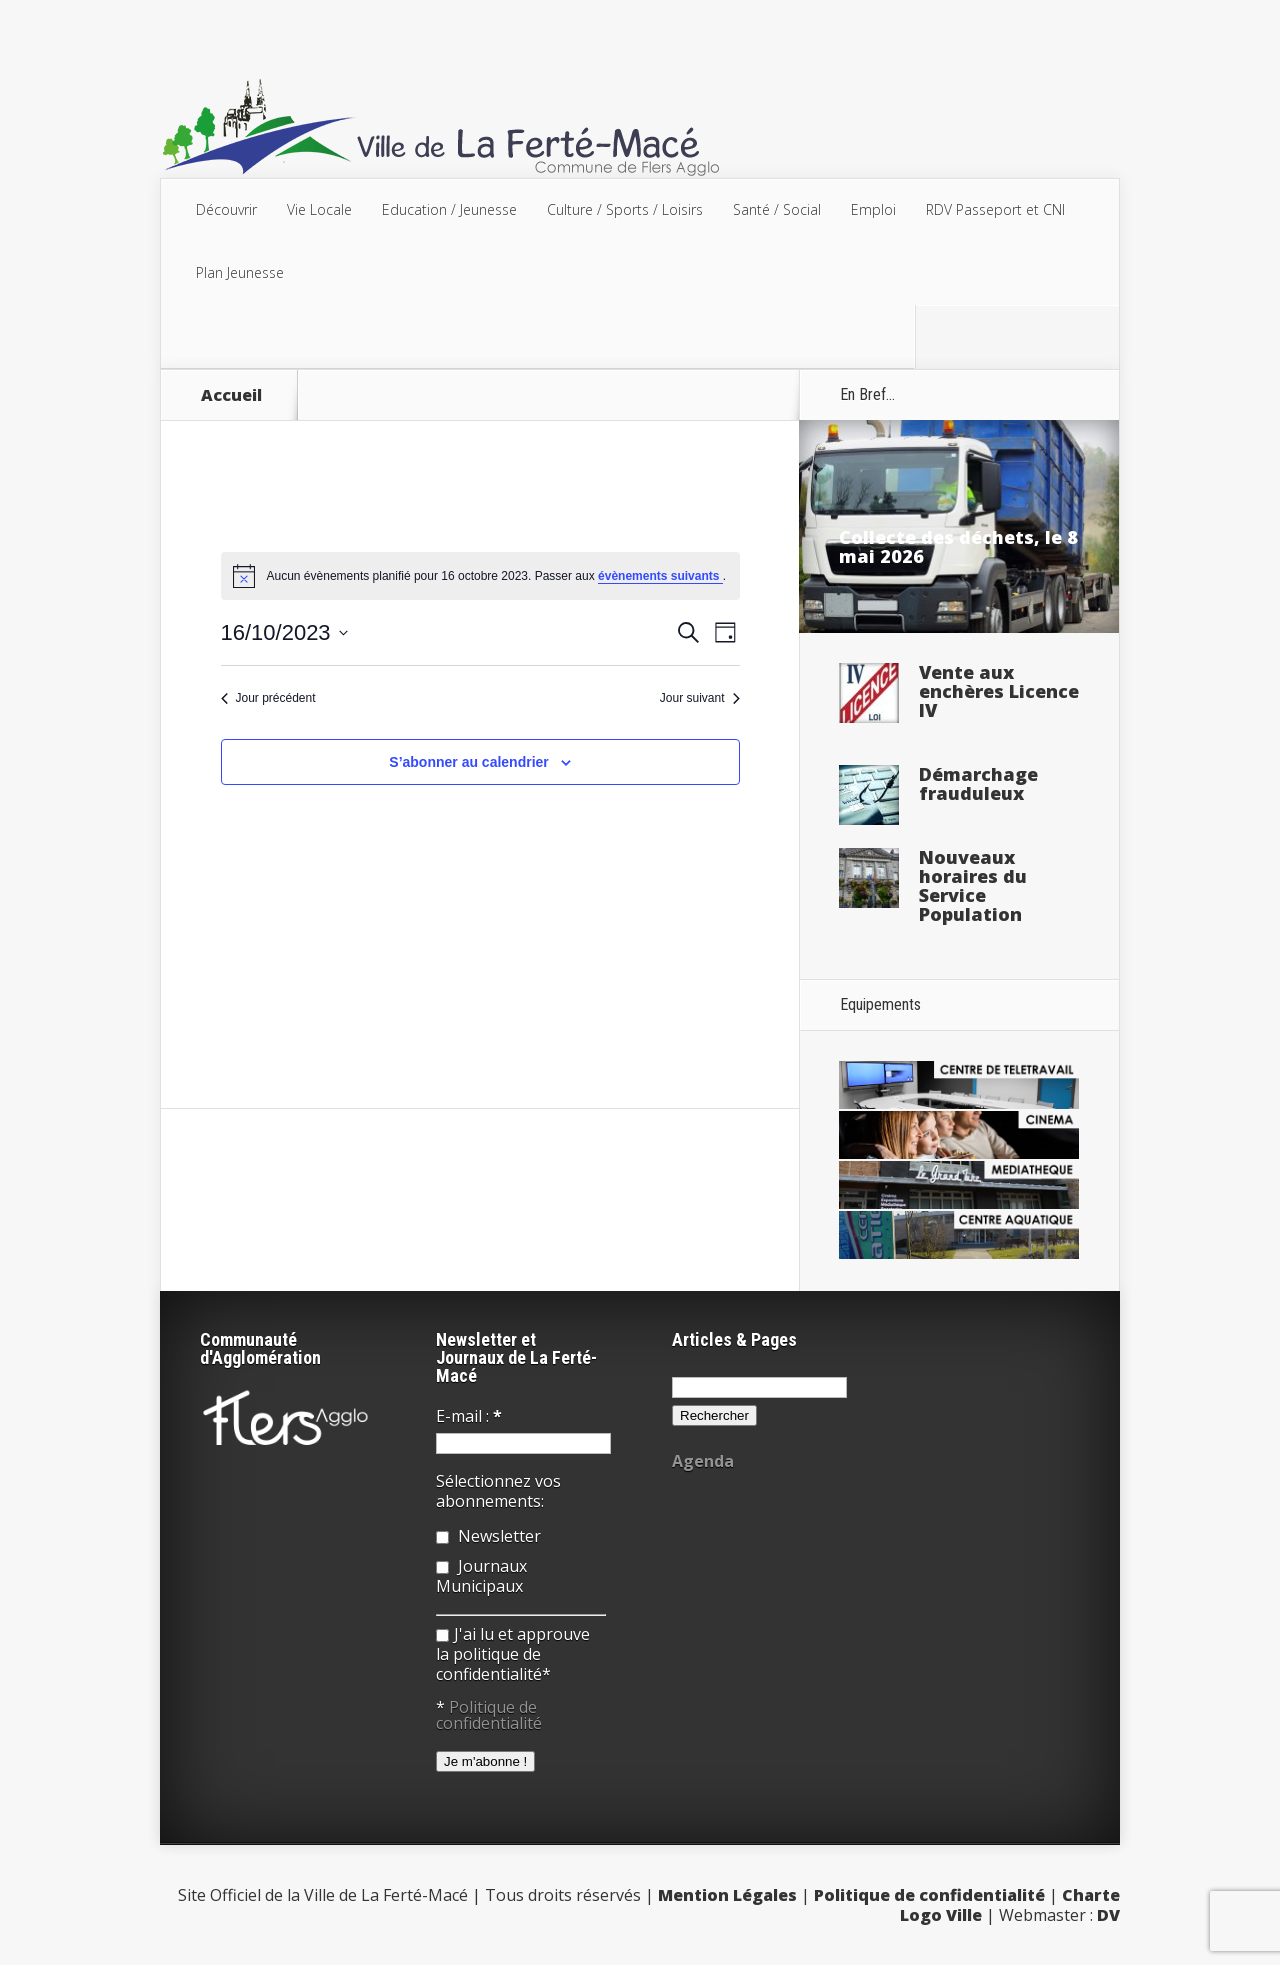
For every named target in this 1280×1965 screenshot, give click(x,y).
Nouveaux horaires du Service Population (973, 885)
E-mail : (469, 1416)
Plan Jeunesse (240, 272)
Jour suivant (700, 698)
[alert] (480, 576)
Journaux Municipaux (481, 1576)
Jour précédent (268, 698)
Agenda (703, 1461)
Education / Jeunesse (449, 209)
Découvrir (226, 209)
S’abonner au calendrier (469, 762)
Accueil (231, 395)
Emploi (873, 209)
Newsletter (488, 1536)
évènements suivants (660, 576)
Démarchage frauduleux (978, 783)
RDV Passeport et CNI (995, 209)
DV (1108, 1915)
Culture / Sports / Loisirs (625, 209)
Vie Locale (319, 209)
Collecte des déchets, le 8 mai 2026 (958, 546)
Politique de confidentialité (489, 1715)
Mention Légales (727, 1895)
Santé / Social (777, 209)
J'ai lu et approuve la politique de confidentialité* (513, 1654)
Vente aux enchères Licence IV (999, 691)
